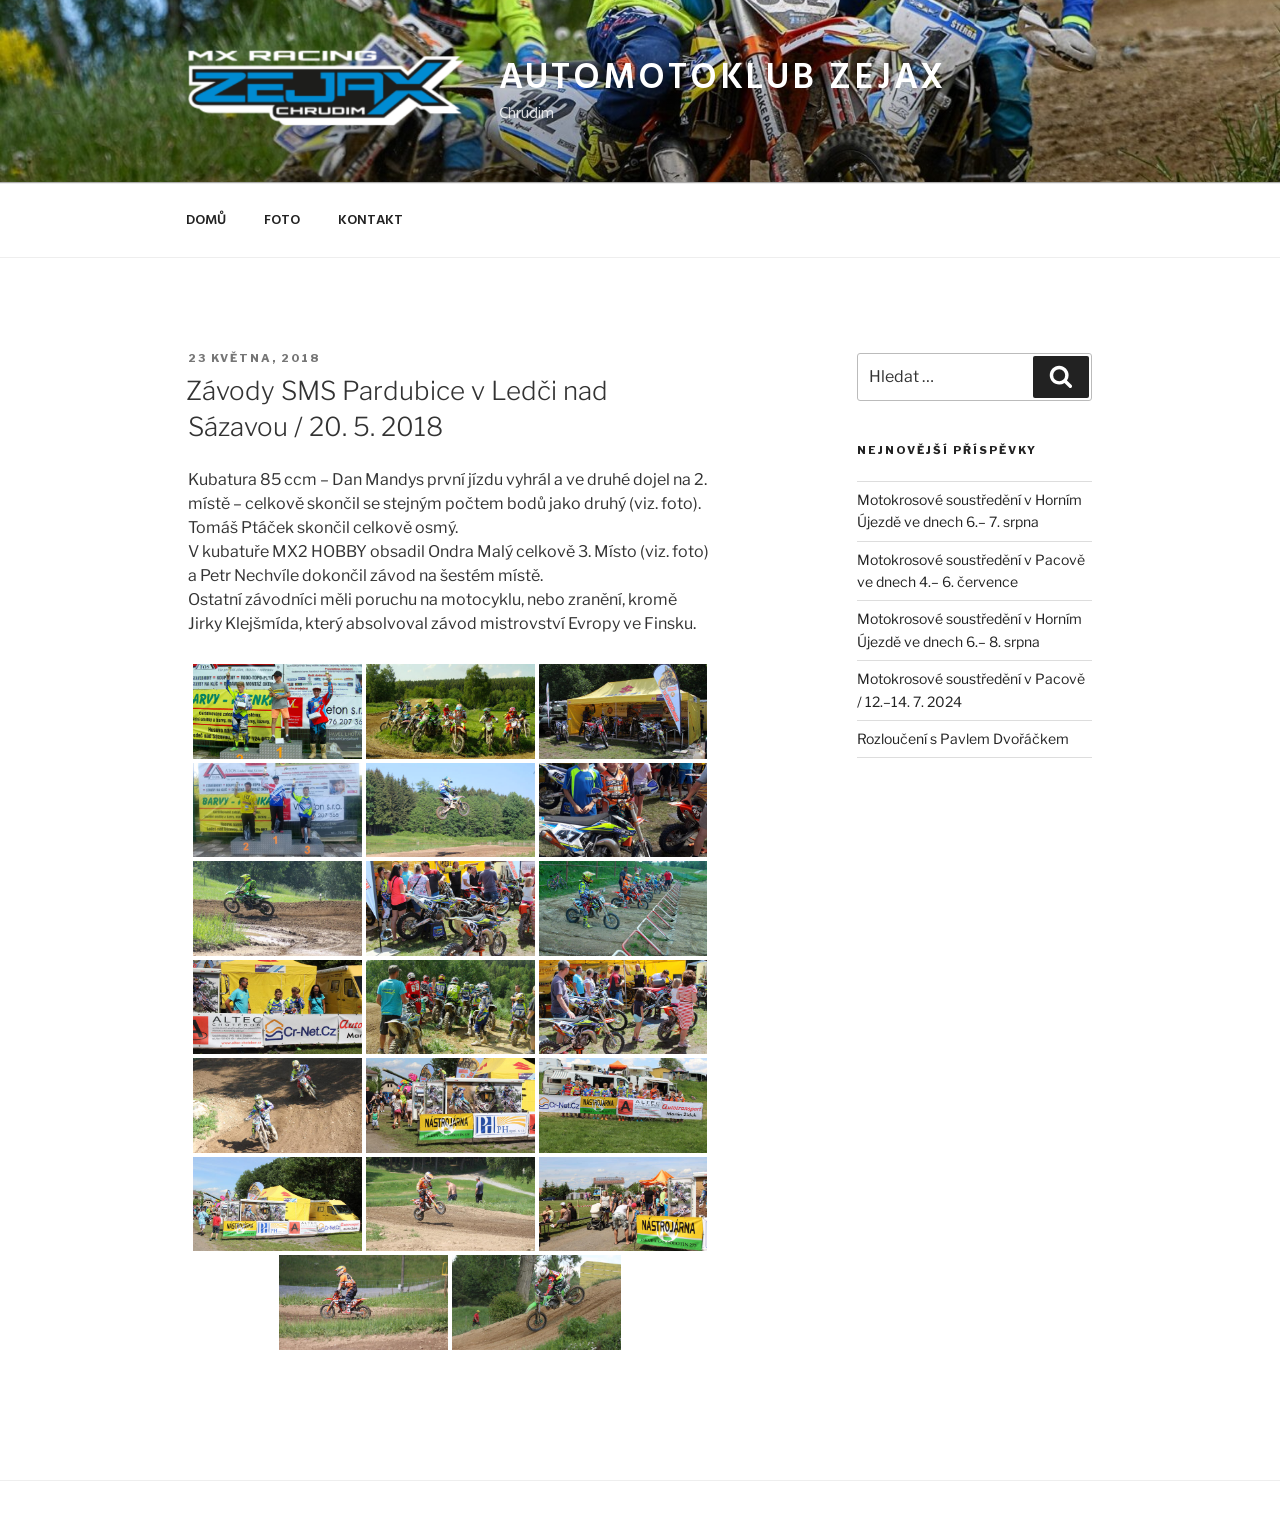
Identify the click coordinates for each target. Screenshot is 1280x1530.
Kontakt (370, 220)
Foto (282, 220)
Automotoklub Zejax (723, 79)
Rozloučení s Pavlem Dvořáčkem (963, 738)
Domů (206, 220)
